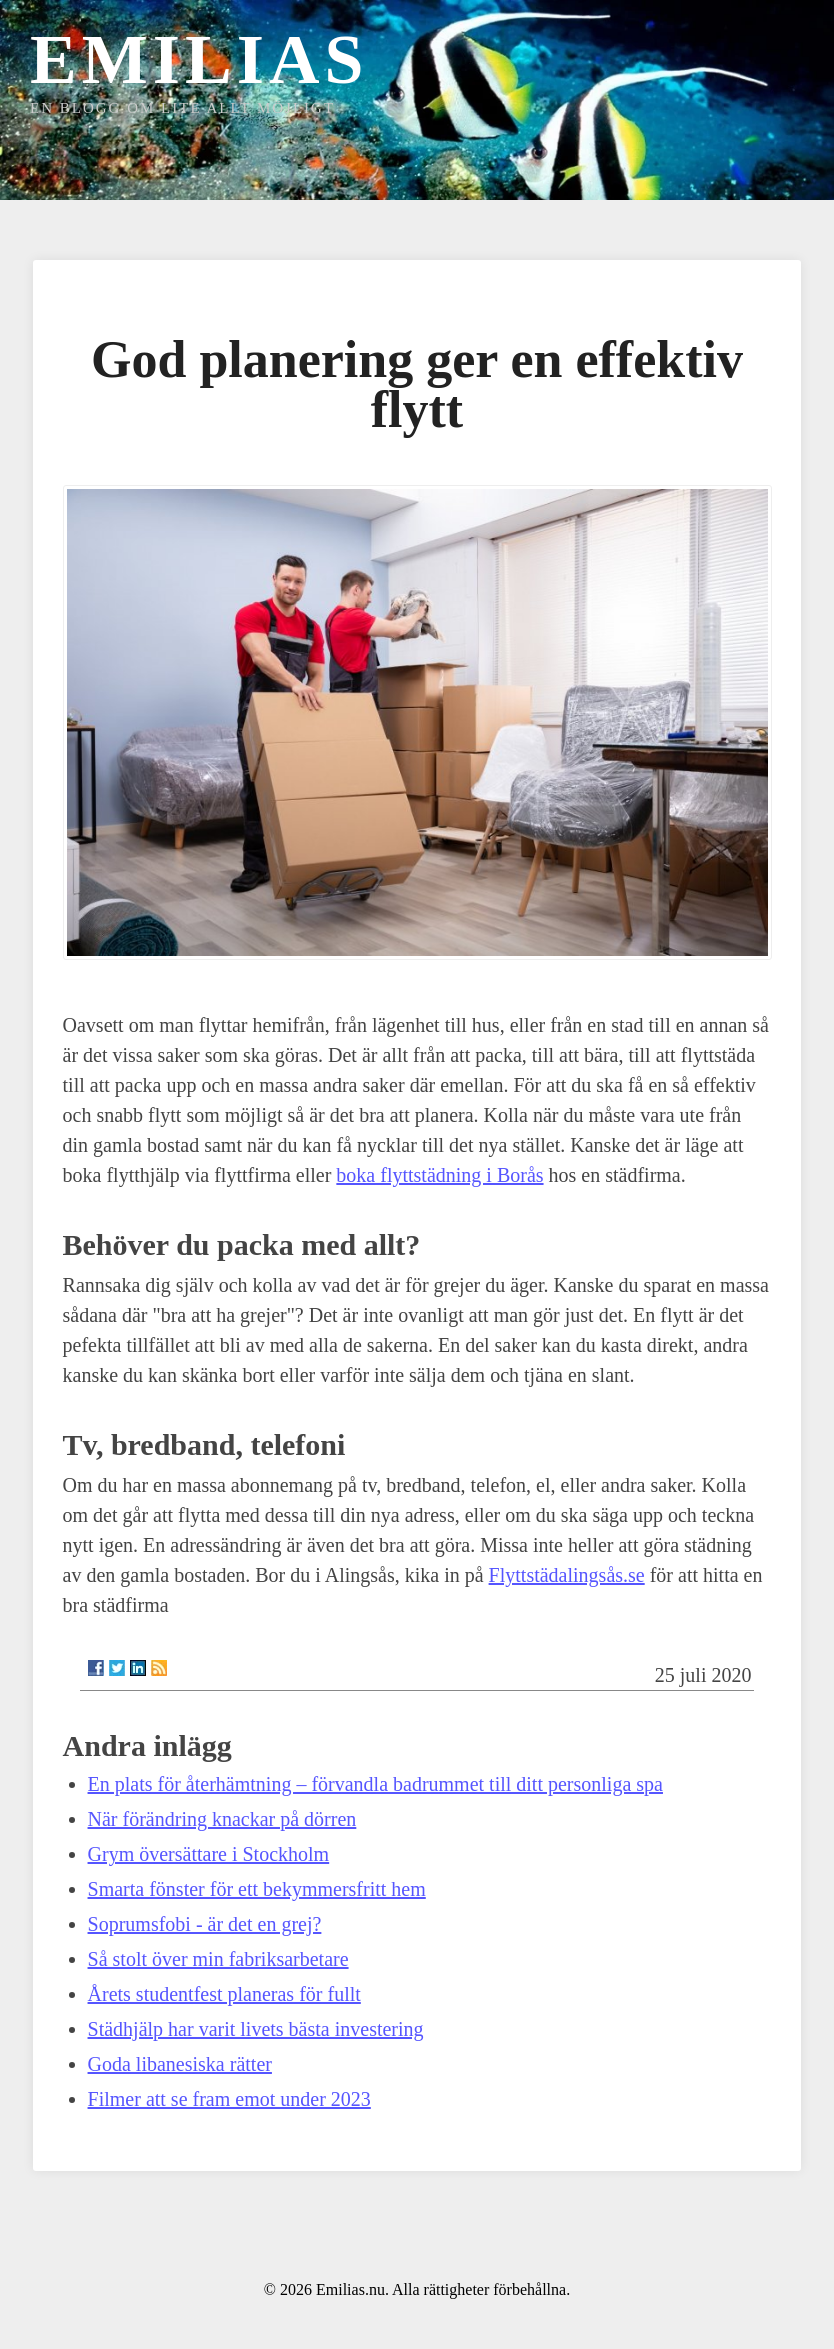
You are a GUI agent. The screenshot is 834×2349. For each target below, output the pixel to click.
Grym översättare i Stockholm (209, 1854)
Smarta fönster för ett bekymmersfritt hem (257, 1889)
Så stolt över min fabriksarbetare (218, 1959)
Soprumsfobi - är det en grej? (205, 1924)
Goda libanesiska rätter (180, 2064)
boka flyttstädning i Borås (439, 1175)
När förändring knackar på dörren (222, 1819)
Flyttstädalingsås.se (567, 1575)
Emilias (199, 59)
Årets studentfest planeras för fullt (224, 1994)
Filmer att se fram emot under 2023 (229, 2099)
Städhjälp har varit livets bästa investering (256, 2029)
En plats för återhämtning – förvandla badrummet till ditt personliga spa (375, 1784)
